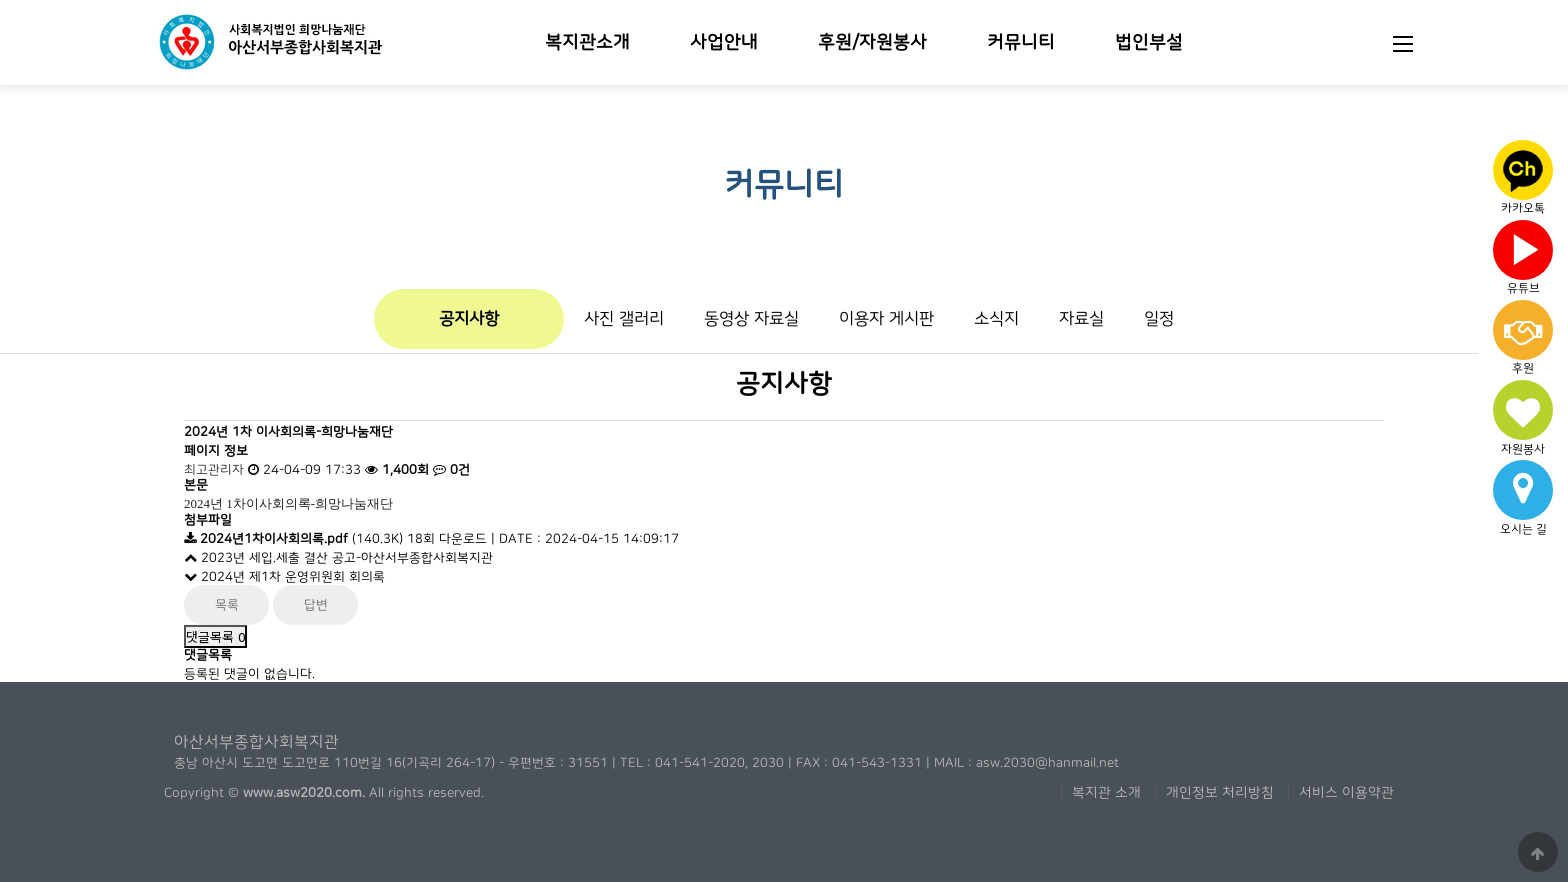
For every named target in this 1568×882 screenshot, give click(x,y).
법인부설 (1149, 42)
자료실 (1081, 318)
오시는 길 (1523, 495)
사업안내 (724, 42)
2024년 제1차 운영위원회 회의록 (284, 577)
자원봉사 (1523, 418)
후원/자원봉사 (872, 42)
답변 (316, 605)
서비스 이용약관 (1346, 793)
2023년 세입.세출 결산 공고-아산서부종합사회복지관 (338, 558)
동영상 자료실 (751, 318)
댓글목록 (215, 636)
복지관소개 (587, 42)
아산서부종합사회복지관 (256, 742)
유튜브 (1523, 254)
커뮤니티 (1021, 42)
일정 (1159, 318)
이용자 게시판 (886, 318)
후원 (1523, 338)
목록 (227, 605)
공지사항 (469, 318)
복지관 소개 (1106, 793)
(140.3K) (295, 539)
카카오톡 (1523, 175)
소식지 (996, 318)
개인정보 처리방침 (1220, 793)
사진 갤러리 (624, 318)
